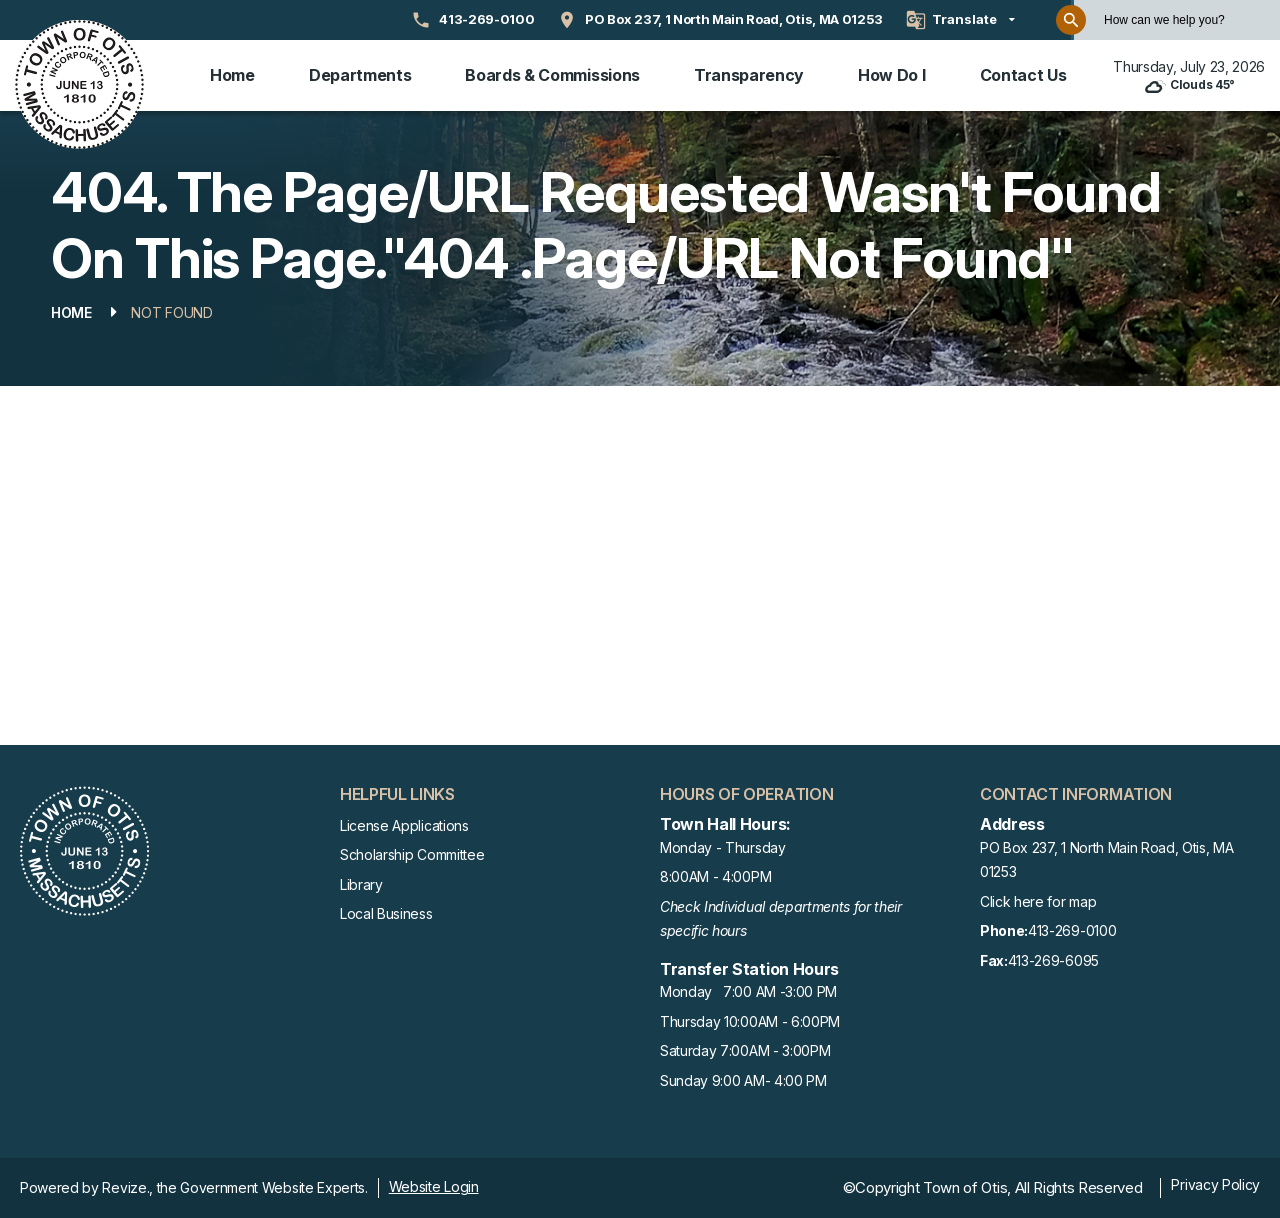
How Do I (891, 75)
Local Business (386, 913)
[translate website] (960, 20)
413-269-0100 (1048, 931)
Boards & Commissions (552, 75)
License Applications (404, 825)
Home (232, 75)
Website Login (434, 1186)
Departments (360, 75)
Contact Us (1023, 75)
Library (361, 884)
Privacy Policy (1215, 1184)
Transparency (749, 75)
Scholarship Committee (412, 854)
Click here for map (1038, 901)
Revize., (127, 1187)
